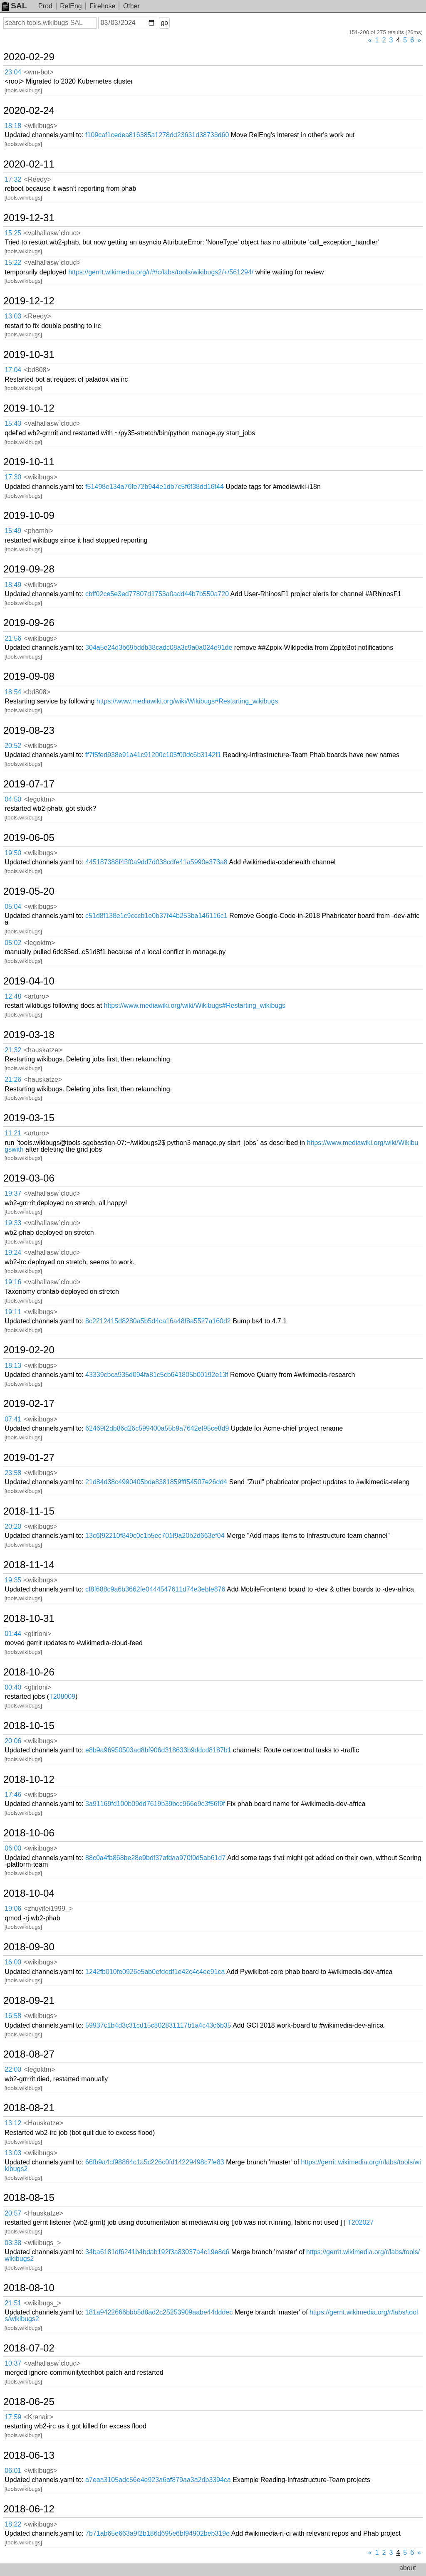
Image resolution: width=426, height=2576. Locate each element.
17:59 (13, 2417)
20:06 (13, 1740)
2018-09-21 (28, 2000)
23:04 (13, 72)
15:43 (13, 423)
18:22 (13, 2524)
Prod (45, 6)
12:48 (13, 996)
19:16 (13, 1282)
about (407, 2567)
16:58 (13, 2015)
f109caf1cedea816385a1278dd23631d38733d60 (157, 134)
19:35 (13, 1580)
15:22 (13, 262)
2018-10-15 (28, 1725)
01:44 (13, 1633)
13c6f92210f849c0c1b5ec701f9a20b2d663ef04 (155, 1535)
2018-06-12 (28, 2509)
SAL (14, 5)
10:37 (13, 2363)
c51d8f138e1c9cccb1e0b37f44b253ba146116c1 (156, 915)
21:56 (13, 638)
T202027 (360, 2222)
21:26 (13, 1079)
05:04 (13, 906)
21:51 (13, 2303)
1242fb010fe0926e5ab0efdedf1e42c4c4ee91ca (155, 1971)
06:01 (13, 2470)
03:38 (13, 2242)
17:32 (13, 179)
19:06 (13, 1908)
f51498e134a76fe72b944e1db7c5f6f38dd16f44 (154, 486)
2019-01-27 (28, 1457)
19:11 (13, 1311)
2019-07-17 (28, 784)
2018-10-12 (28, 1779)
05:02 (13, 942)
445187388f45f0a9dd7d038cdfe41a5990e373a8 (156, 862)
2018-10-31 (28, 1618)
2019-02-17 (28, 1403)
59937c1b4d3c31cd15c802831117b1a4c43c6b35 (158, 2025)
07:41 (13, 1419)
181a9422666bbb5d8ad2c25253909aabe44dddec (159, 2312)
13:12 (13, 2123)
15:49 (13, 530)
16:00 (13, 1962)
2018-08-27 (28, 2054)
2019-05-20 (28, 891)
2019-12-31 (28, 218)
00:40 (13, 1687)
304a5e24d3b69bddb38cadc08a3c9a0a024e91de (158, 647)
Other (131, 6)
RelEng (71, 6)
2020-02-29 (28, 57)
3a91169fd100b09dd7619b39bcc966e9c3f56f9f (155, 1803)
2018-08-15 (28, 2197)
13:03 (13, 316)
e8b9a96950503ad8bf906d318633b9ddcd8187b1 (158, 1750)
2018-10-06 (28, 1833)
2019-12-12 (28, 301)
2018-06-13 (28, 2455)
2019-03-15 (28, 1118)
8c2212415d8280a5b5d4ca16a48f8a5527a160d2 (158, 1321)
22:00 (13, 2069)
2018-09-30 (28, 1947)
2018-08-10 (28, 2288)
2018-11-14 (28, 1565)
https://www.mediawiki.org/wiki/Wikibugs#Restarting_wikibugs (187, 701)
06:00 (13, 1848)
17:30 (13, 477)
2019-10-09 (28, 515)
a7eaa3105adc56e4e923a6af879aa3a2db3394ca (158, 2479)
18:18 (13, 125)
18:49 (13, 584)
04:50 (13, 799)
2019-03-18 (28, 1034)
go (164, 22)
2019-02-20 (28, 1350)
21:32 (13, 1050)
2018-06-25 (28, 2401)
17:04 (13, 369)
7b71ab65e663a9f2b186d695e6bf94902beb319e (157, 2533)
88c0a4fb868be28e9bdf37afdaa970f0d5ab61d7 (155, 1857)
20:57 (13, 2213)
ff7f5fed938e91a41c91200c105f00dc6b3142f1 (153, 754)
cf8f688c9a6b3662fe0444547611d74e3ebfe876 (155, 1589)
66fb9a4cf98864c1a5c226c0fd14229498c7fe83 (154, 2162)
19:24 (13, 1252)
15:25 (13, 233)
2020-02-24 (28, 110)
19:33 (13, 1222)
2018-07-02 (28, 2348)
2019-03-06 (28, 1178)
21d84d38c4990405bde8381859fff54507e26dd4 (156, 1481)
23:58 (13, 1472)
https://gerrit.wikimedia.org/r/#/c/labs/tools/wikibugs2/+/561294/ (160, 272)
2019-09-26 (28, 622)
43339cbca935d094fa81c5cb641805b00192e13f (156, 1374)
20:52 (13, 745)
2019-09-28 (28, 569)
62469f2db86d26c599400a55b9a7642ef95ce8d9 (157, 1428)
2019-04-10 (28, 981)
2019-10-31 (28, 354)
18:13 (13, 1365)
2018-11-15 (28, 1511)
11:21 (13, 1133)
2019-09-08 (28, 676)
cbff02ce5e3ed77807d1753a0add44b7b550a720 (157, 593)
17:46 (13, 1794)
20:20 (13, 1526)
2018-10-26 (28, 1672)
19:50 (13, 852)
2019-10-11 (28, 462)
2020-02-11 (28, 164)
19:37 (13, 1193)
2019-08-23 (28, 730)
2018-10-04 (28, 1893)
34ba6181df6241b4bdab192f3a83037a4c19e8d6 (157, 2251)
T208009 (62, 1696)
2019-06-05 (28, 837)
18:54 (13, 692)
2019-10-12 (28, 408)
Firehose (102, 6)
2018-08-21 (28, 2108)
